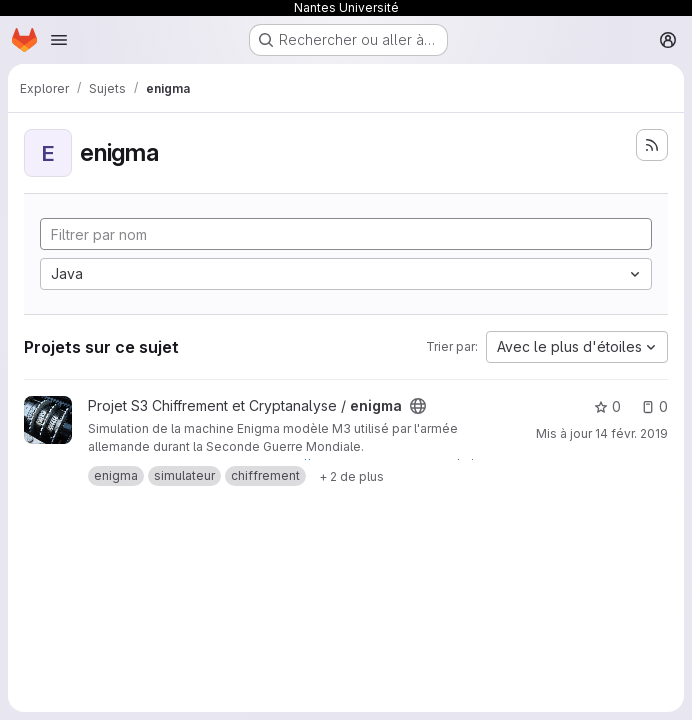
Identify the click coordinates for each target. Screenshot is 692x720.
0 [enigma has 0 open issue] (654, 406)
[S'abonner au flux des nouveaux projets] (652, 145)
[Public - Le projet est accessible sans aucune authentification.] (418, 406)
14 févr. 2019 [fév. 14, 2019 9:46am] (631, 433)
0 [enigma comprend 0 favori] (607, 406)
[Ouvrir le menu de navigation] (59, 40)
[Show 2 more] (351, 476)
